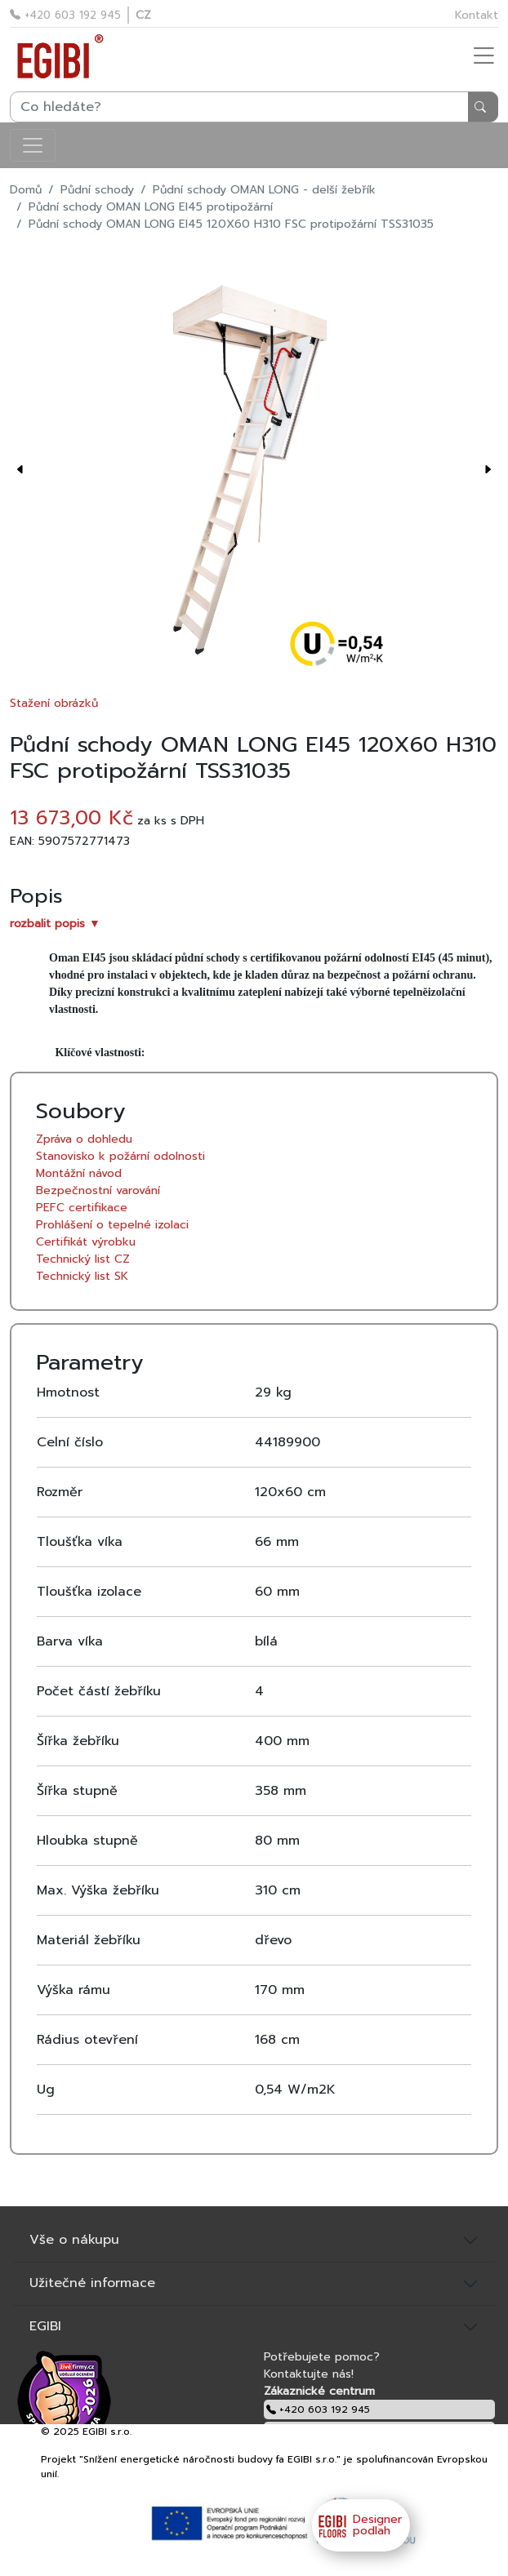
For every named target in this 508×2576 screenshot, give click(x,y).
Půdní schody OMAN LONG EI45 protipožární (151, 206)
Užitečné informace (92, 2283)
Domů (26, 189)
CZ (143, 15)
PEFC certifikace (81, 1207)
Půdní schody (97, 189)
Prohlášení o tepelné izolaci (112, 1224)
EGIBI (45, 2326)
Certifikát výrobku (86, 1241)
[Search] (254, 106)
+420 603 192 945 (65, 15)
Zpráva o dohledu (84, 1139)
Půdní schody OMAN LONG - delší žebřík (264, 189)
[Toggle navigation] (33, 145)
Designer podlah (357, 2525)
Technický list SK (82, 1276)
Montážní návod (79, 1173)
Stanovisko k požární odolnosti (120, 1156)
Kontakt (476, 15)
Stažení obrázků (54, 703)
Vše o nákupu (74, 2240)
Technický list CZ (83, 1259)
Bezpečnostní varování (98, 1190)
